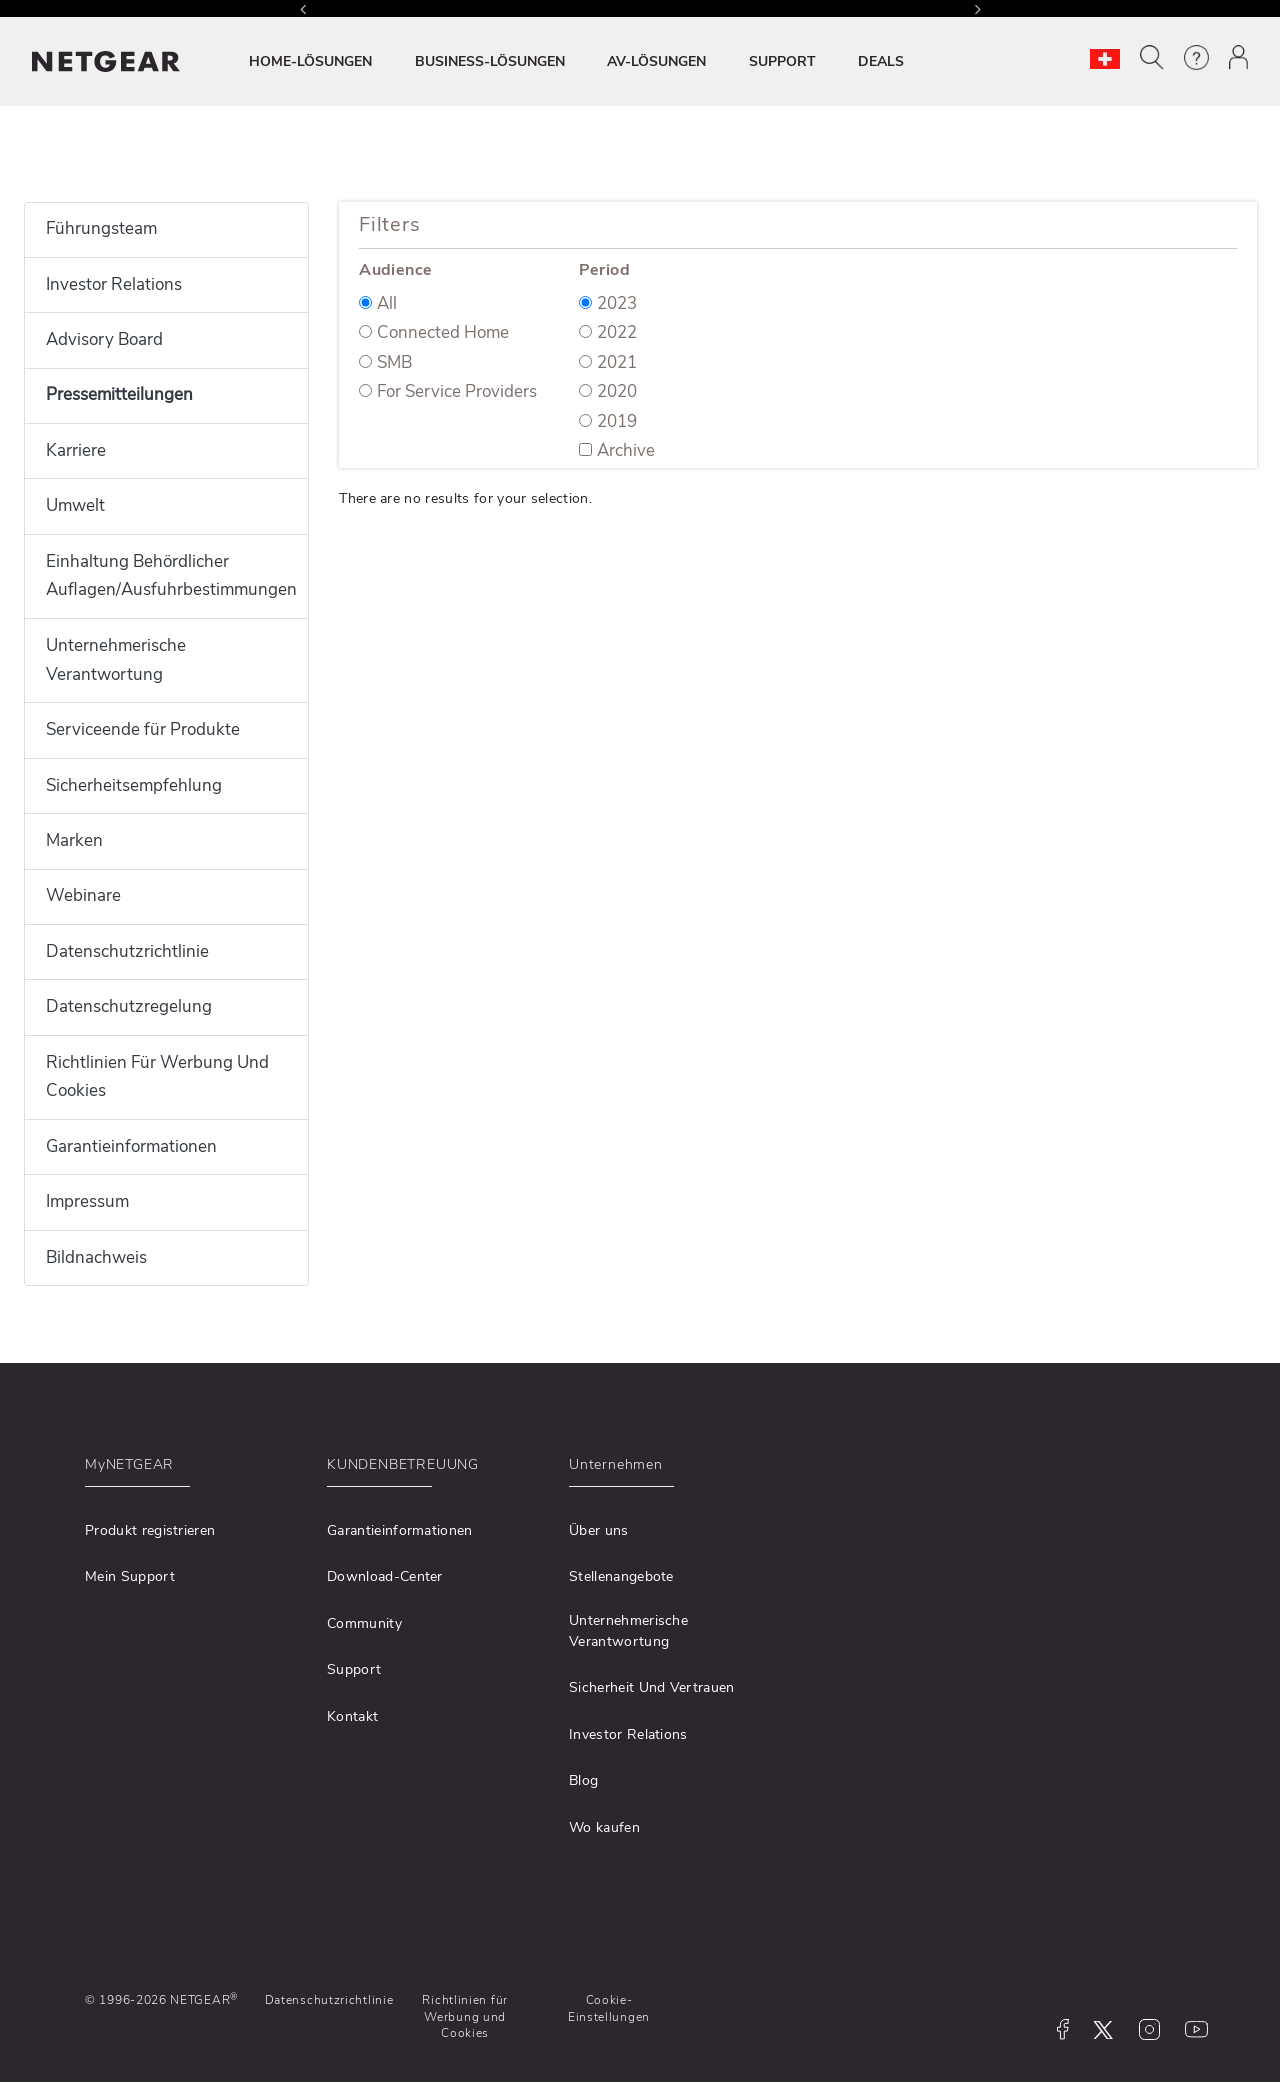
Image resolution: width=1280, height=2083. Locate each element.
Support (354, 1669)
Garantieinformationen (131, 1146)
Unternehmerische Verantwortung (116, 660)
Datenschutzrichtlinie (127, 951)
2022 (608, 332)
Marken (74, 840)
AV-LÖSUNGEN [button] (656, 61)
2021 (608, 362)
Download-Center (385, 1576)
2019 (608, 421)
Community (364, 1623)
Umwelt (75, 505)
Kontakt (352, 1716)
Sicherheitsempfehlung (134, 785)
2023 (608, 303)
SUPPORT (782, 61)
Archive (617, 450)
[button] (1152, 57)
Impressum (87, 1201)
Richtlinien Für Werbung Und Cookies (157, 1077)
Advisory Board (104, 339)
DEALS (881, 61)
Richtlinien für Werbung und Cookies (465, 2016)
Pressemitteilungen (119, 394)
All (378, 303)
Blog (583, 1780)
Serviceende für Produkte (143, 729)
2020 (608, 391)
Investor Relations (114, 284)
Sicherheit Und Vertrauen (652, 1687)
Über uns (599, 1530)
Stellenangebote (621, 1576)
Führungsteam (101, 228)
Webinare (83, 895)
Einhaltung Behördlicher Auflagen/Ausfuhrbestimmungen (166, 576)
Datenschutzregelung (129, 1006)
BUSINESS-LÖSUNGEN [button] (490, 61)
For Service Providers (448, 391)
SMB (385, 362)
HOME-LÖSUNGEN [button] (310, 61)
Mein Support (130, 1576)
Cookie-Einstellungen (609, 2008)
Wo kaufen (604, 1827)
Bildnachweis (96, 1257)
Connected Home (434, 332)
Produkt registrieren (150, 1530)
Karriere (76, 450)
